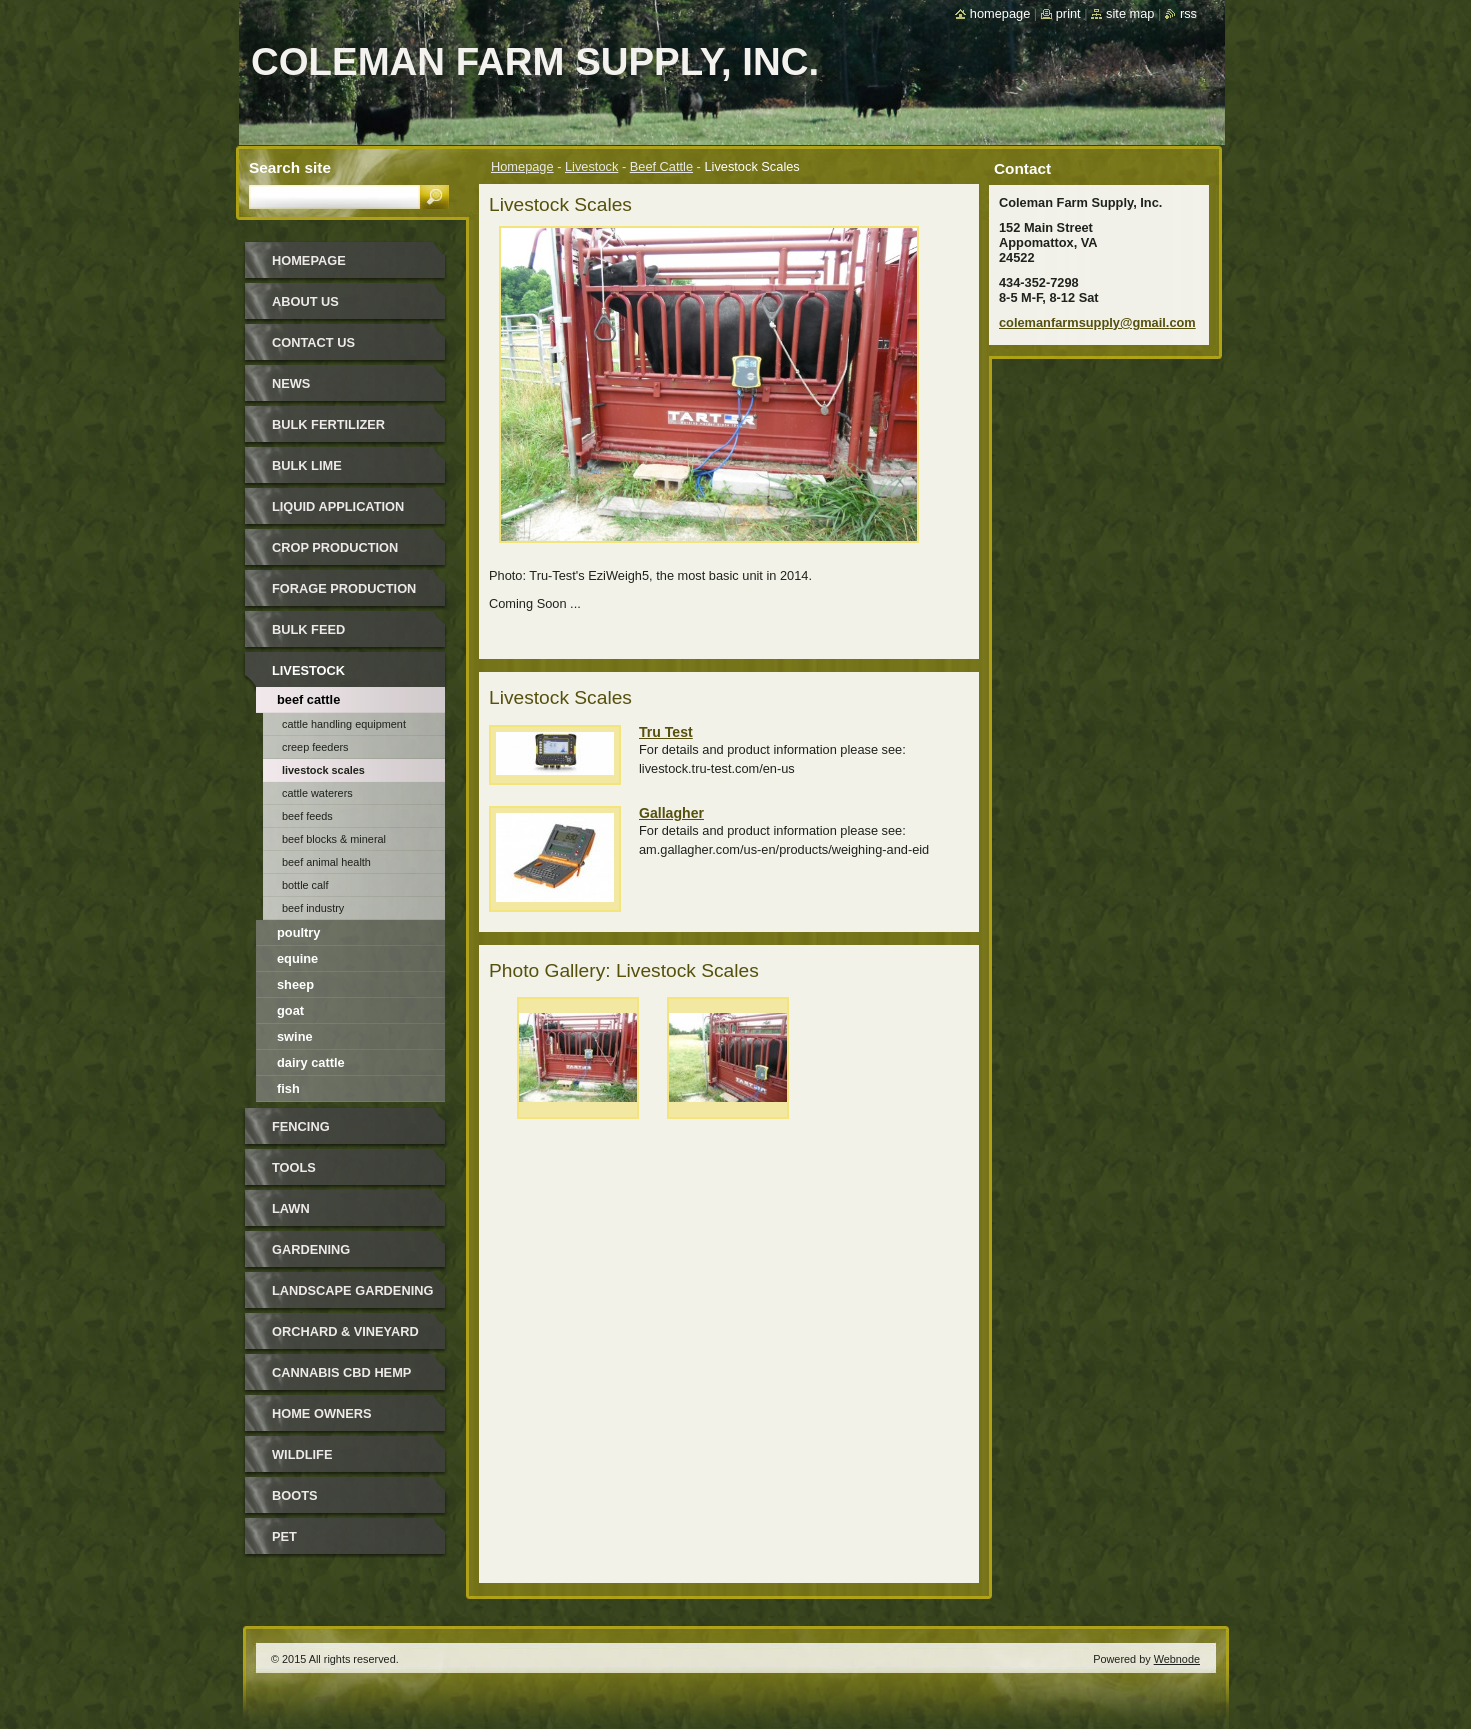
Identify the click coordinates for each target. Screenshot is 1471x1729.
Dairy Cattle (311, 1062)
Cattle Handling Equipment (344, 724)
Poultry (298, 932)
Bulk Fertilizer (328, 424)
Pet (284, 1536)
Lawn (291, 1208)
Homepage (522, 166)
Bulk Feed (308, 629)
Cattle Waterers (317, 793)
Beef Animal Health (326, 862)
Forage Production (344, 588)
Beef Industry (313, 908)
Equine (297, 958)
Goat (290, 1010)
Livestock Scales (323, 770)
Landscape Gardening (352, 1290)
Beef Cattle (661, 166)
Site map (1130, 13)
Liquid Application (338, 506)
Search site (290, 167)
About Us (305, 301)
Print (1068, 13)
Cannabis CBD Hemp (341, 1372)
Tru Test (666, 732)
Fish (288, 1088)
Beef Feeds (307, 816)
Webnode (1177, 1659)
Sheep (295, 984)
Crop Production (335, 547)
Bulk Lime (307, 465)
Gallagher (671, 813)
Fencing (301, 1126)
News (291, 383)
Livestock (591, 166)
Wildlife (302, 1454)
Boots (295, 1495)
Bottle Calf (305, 885)
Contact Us (313, 342)
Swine (295, 1036)
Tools (294, 1167)
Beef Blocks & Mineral (334, 839)
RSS (1188, 13)
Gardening (311, 1249)
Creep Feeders (315, 747)
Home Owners (322, 1413)
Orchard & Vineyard (345, 1331)
